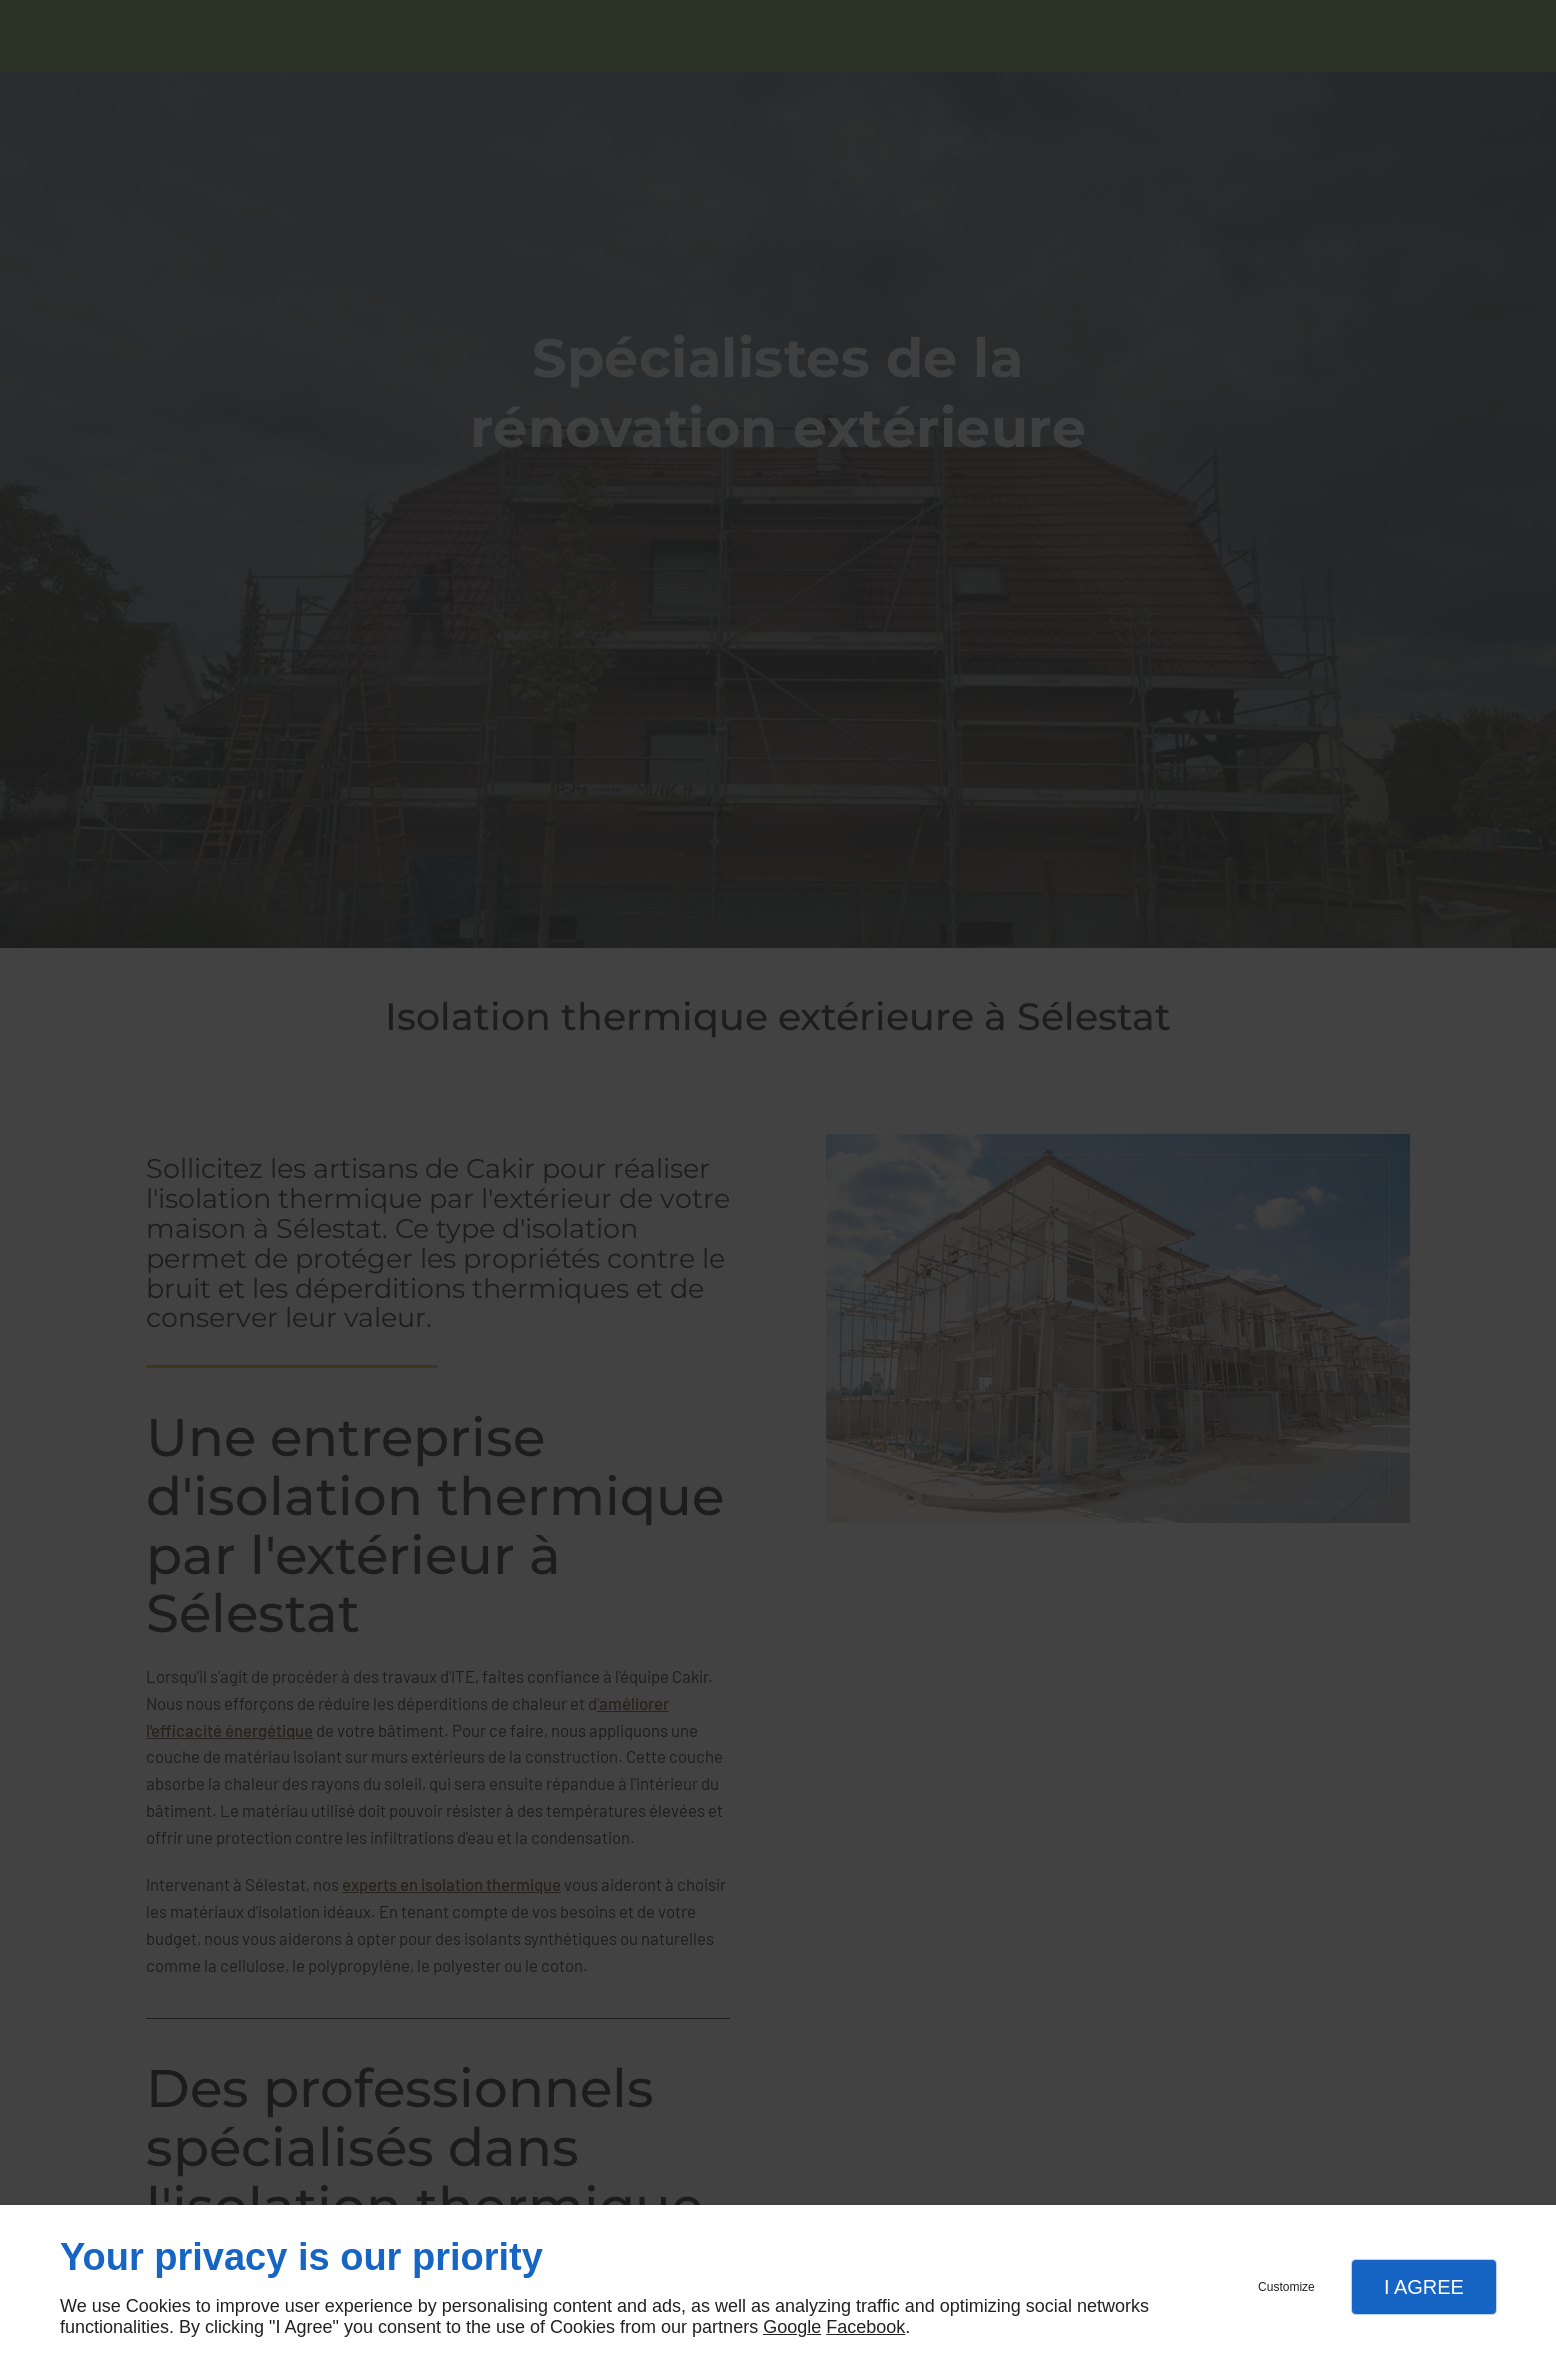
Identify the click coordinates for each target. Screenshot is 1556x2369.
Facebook (865, 2327)
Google (792, 2327)
